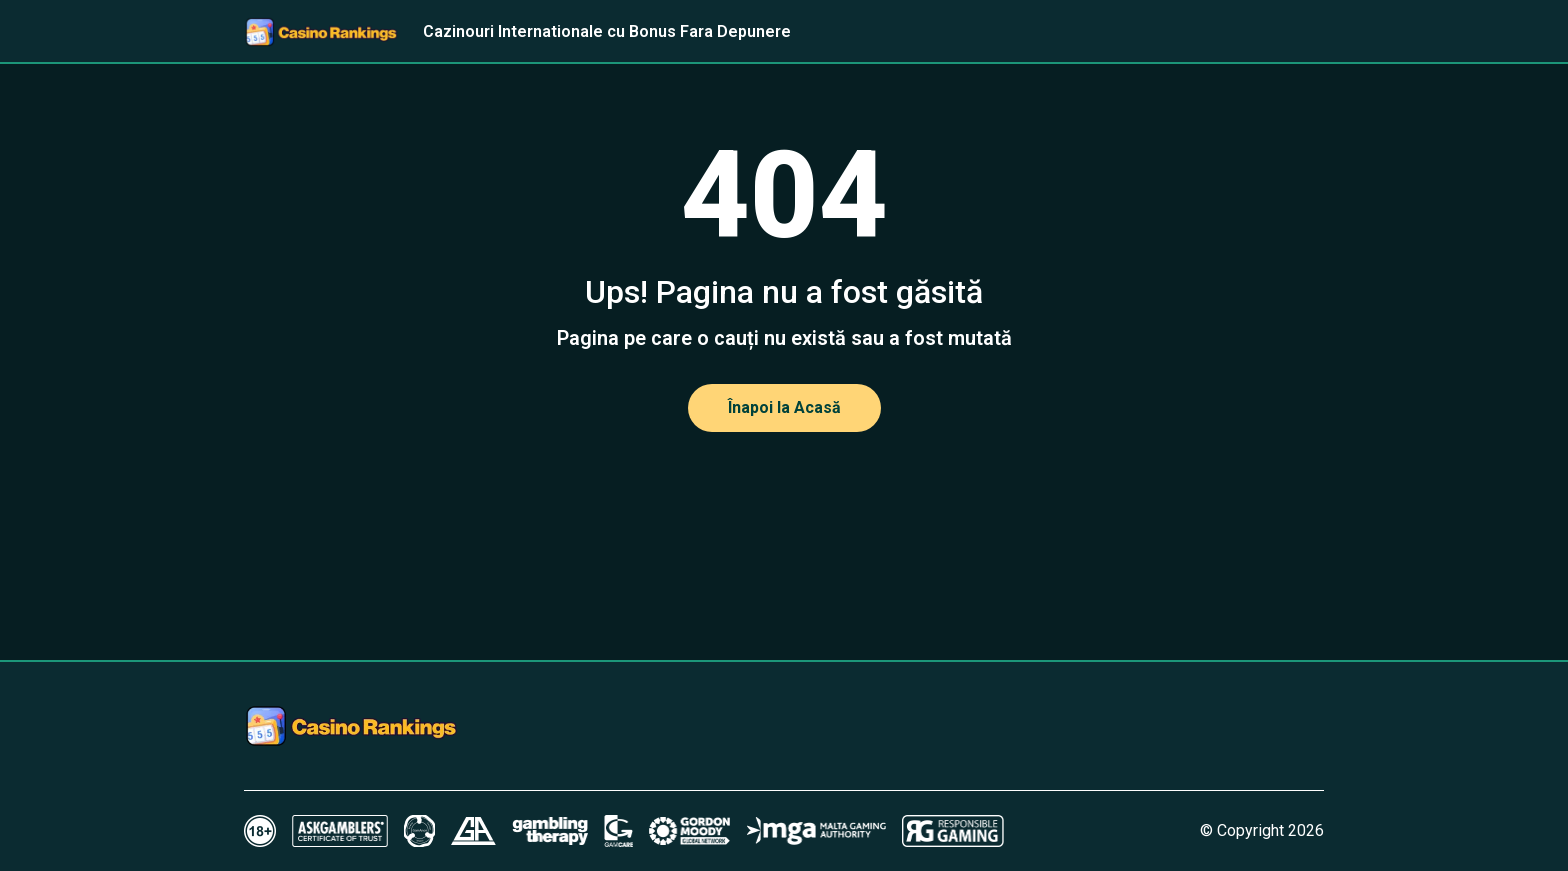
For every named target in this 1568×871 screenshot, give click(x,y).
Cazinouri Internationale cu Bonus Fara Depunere (607, 31)
